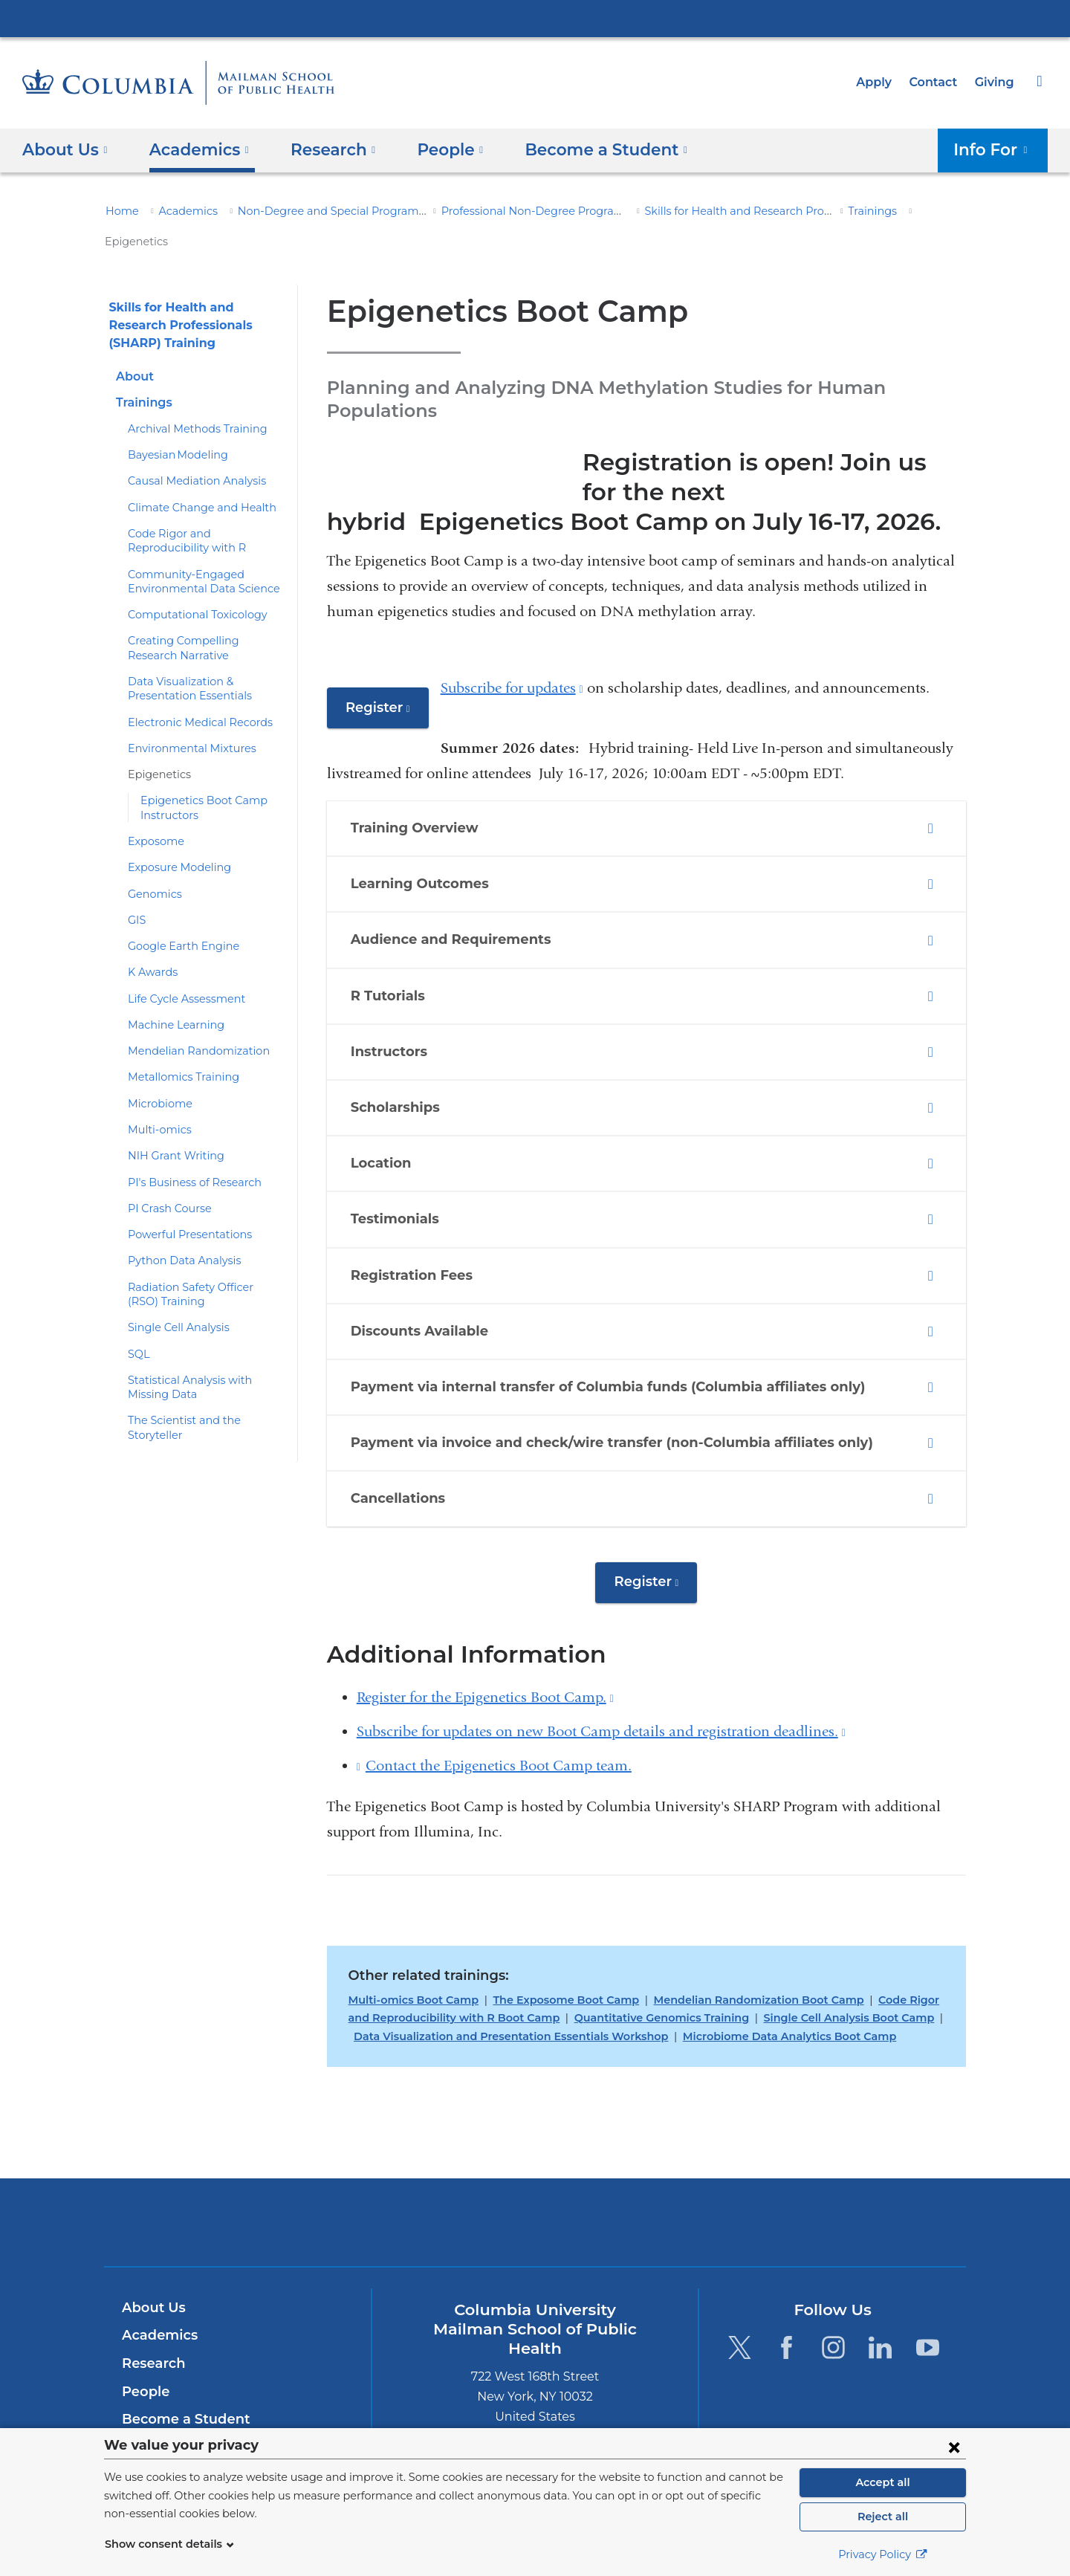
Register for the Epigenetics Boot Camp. (485, 1644)
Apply (880, 82)
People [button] (434, 149)
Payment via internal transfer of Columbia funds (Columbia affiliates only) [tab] (598, 1334)
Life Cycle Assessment (182, 968)
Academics (180, 211)
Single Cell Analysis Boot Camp (791, 1964)
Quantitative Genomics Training (616, 1964)
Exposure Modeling (173, 838)
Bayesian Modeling (172, 425)
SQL (138, 1324)
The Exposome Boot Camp (550, 1946)
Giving (995, 82)
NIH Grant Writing (170, 1126)
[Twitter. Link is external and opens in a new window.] (739, 2294)
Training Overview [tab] (422, 775)
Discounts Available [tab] (426, 1278)
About (133, 346)
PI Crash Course (167, 1178)
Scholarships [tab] (404, 1055)
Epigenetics (155, 745)
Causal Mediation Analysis (190, 451)
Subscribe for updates (507, 634)
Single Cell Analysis (174, 1298)
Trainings (827, 211)
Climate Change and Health (193, 477)
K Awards (150, 942)
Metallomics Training (176, 1047)
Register (385, 659)
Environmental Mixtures (183, 718)
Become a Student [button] (582, 149)
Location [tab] (392, 1110)
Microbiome (155, 1073)
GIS (137, 890)
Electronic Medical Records (192, 692)
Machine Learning (170, 994)
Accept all (882, 2482)
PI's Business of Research (190, 1152)
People (144, 2338)
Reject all (882, 2516)
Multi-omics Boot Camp (408, 1946)
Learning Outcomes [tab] (429, 831)
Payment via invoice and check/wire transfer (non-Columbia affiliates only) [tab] (601, 1390)
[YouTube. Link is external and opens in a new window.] (927, 2294)
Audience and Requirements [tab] (453, 887)
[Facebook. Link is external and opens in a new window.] (786, 2294)
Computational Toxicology (189, 585)
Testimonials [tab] (403, 1167)
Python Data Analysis (178, 1231)
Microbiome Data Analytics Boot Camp (727, 1983)
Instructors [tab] (397, 999)
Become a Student (180, 2366)
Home (120, 211)
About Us (151, 2254)
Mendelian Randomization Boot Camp (729, 1946)
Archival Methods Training (189, 398)
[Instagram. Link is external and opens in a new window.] (833, 2294)
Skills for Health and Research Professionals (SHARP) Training (751, 211)
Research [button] (322, 149)
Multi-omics (155, 1099)
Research (152, 2309)
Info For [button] (996, 149)
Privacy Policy (882, 2554)
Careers (147, 2393)
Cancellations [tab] (408, 1446)
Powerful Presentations (183, 1205)
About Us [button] (65, 149)
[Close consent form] (954, 2447)
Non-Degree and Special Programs (309, 211)
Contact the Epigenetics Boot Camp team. (499, 1713)
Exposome (153, 811)
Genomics (152, 864)
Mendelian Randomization (189, 1021)
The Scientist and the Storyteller (203, 1391)
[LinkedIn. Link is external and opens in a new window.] (881, 2294)
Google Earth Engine (177, 916)
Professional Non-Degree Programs (497, 211)
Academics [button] (193, 149)
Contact (937, 82)
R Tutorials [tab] (397, 943)
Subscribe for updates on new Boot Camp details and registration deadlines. (601, 1678)
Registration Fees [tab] (419, 1223)
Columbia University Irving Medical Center (535, 17)
